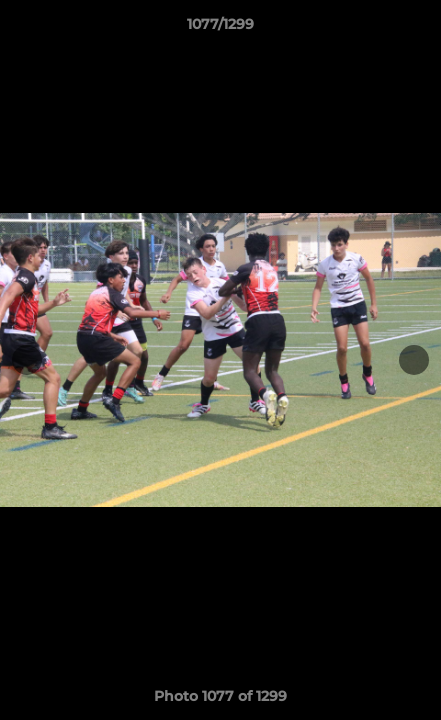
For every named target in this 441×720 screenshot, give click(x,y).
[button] (417, 29)
